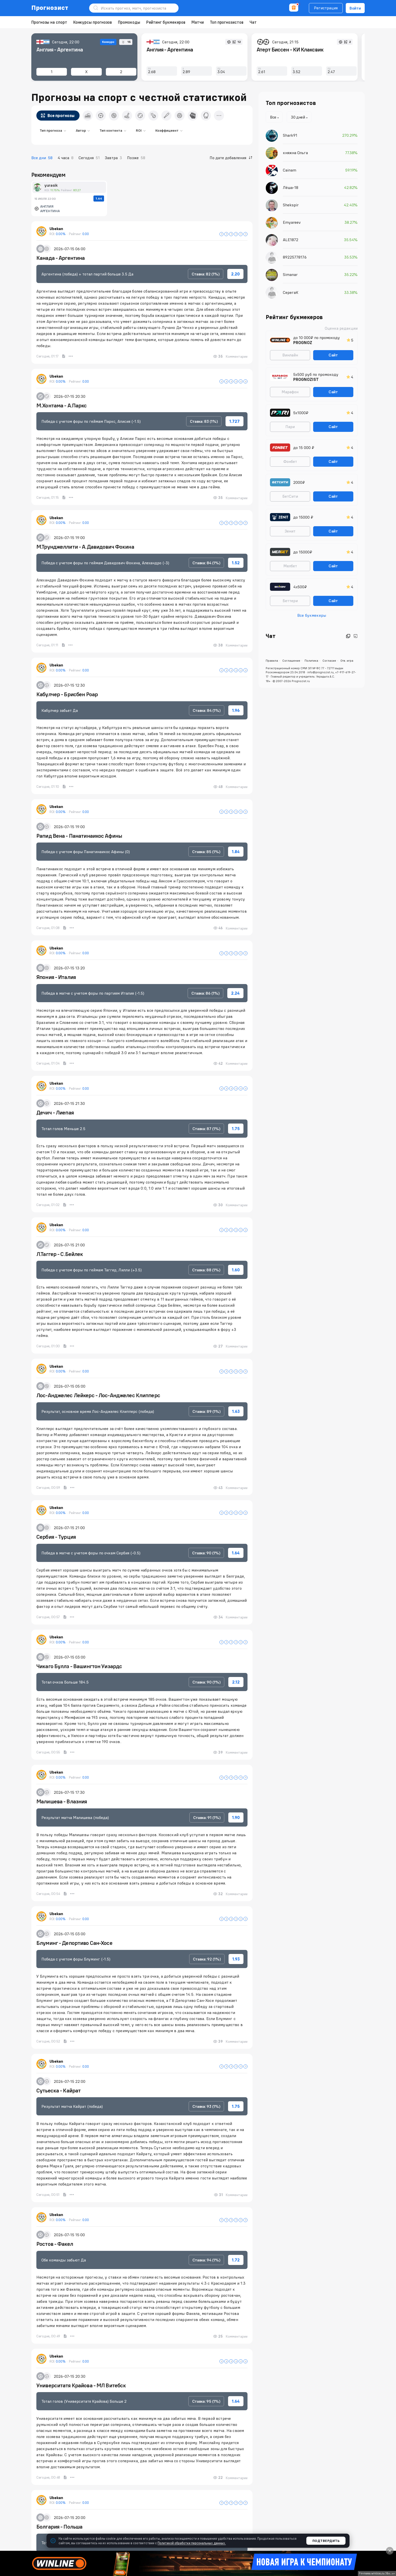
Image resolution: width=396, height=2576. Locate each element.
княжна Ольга (295, 152)
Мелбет (290, 565)
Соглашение (291, 660)
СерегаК (290, 292)
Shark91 (290, 135)
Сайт (333, 354)
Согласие (329, 660)
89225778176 (295, 257)
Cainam (289, 170)
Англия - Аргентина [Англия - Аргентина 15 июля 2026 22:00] (59, 49)
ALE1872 (290, 239)
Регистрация (326, 7)
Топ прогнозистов (223, 22)
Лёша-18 (290, 187)
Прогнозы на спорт (48, 22)
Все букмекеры (311, 615)
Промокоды (127, 22)
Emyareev (292, 222)
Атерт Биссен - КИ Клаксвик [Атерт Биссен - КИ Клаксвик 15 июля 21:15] (290, 49)
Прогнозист (49, 7)
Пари (290, 426)
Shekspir (291, 204)
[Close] (389, 2551)
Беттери (290, 600)
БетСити (290, 496)
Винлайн (290, 354)
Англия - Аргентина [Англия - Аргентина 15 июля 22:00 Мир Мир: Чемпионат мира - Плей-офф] (169, 49)
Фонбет (290, 461)
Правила (272, 660)
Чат (249, 22)
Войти (355, 8)
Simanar (290, 274)
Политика (311, 660)
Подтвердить (326, 2541)
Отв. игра (346, 660)
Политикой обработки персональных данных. (192, 2543)
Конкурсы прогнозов (91, 22)
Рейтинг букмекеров (163, 22)
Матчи (195, 22)
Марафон (290, 391)
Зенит (290, 531)
